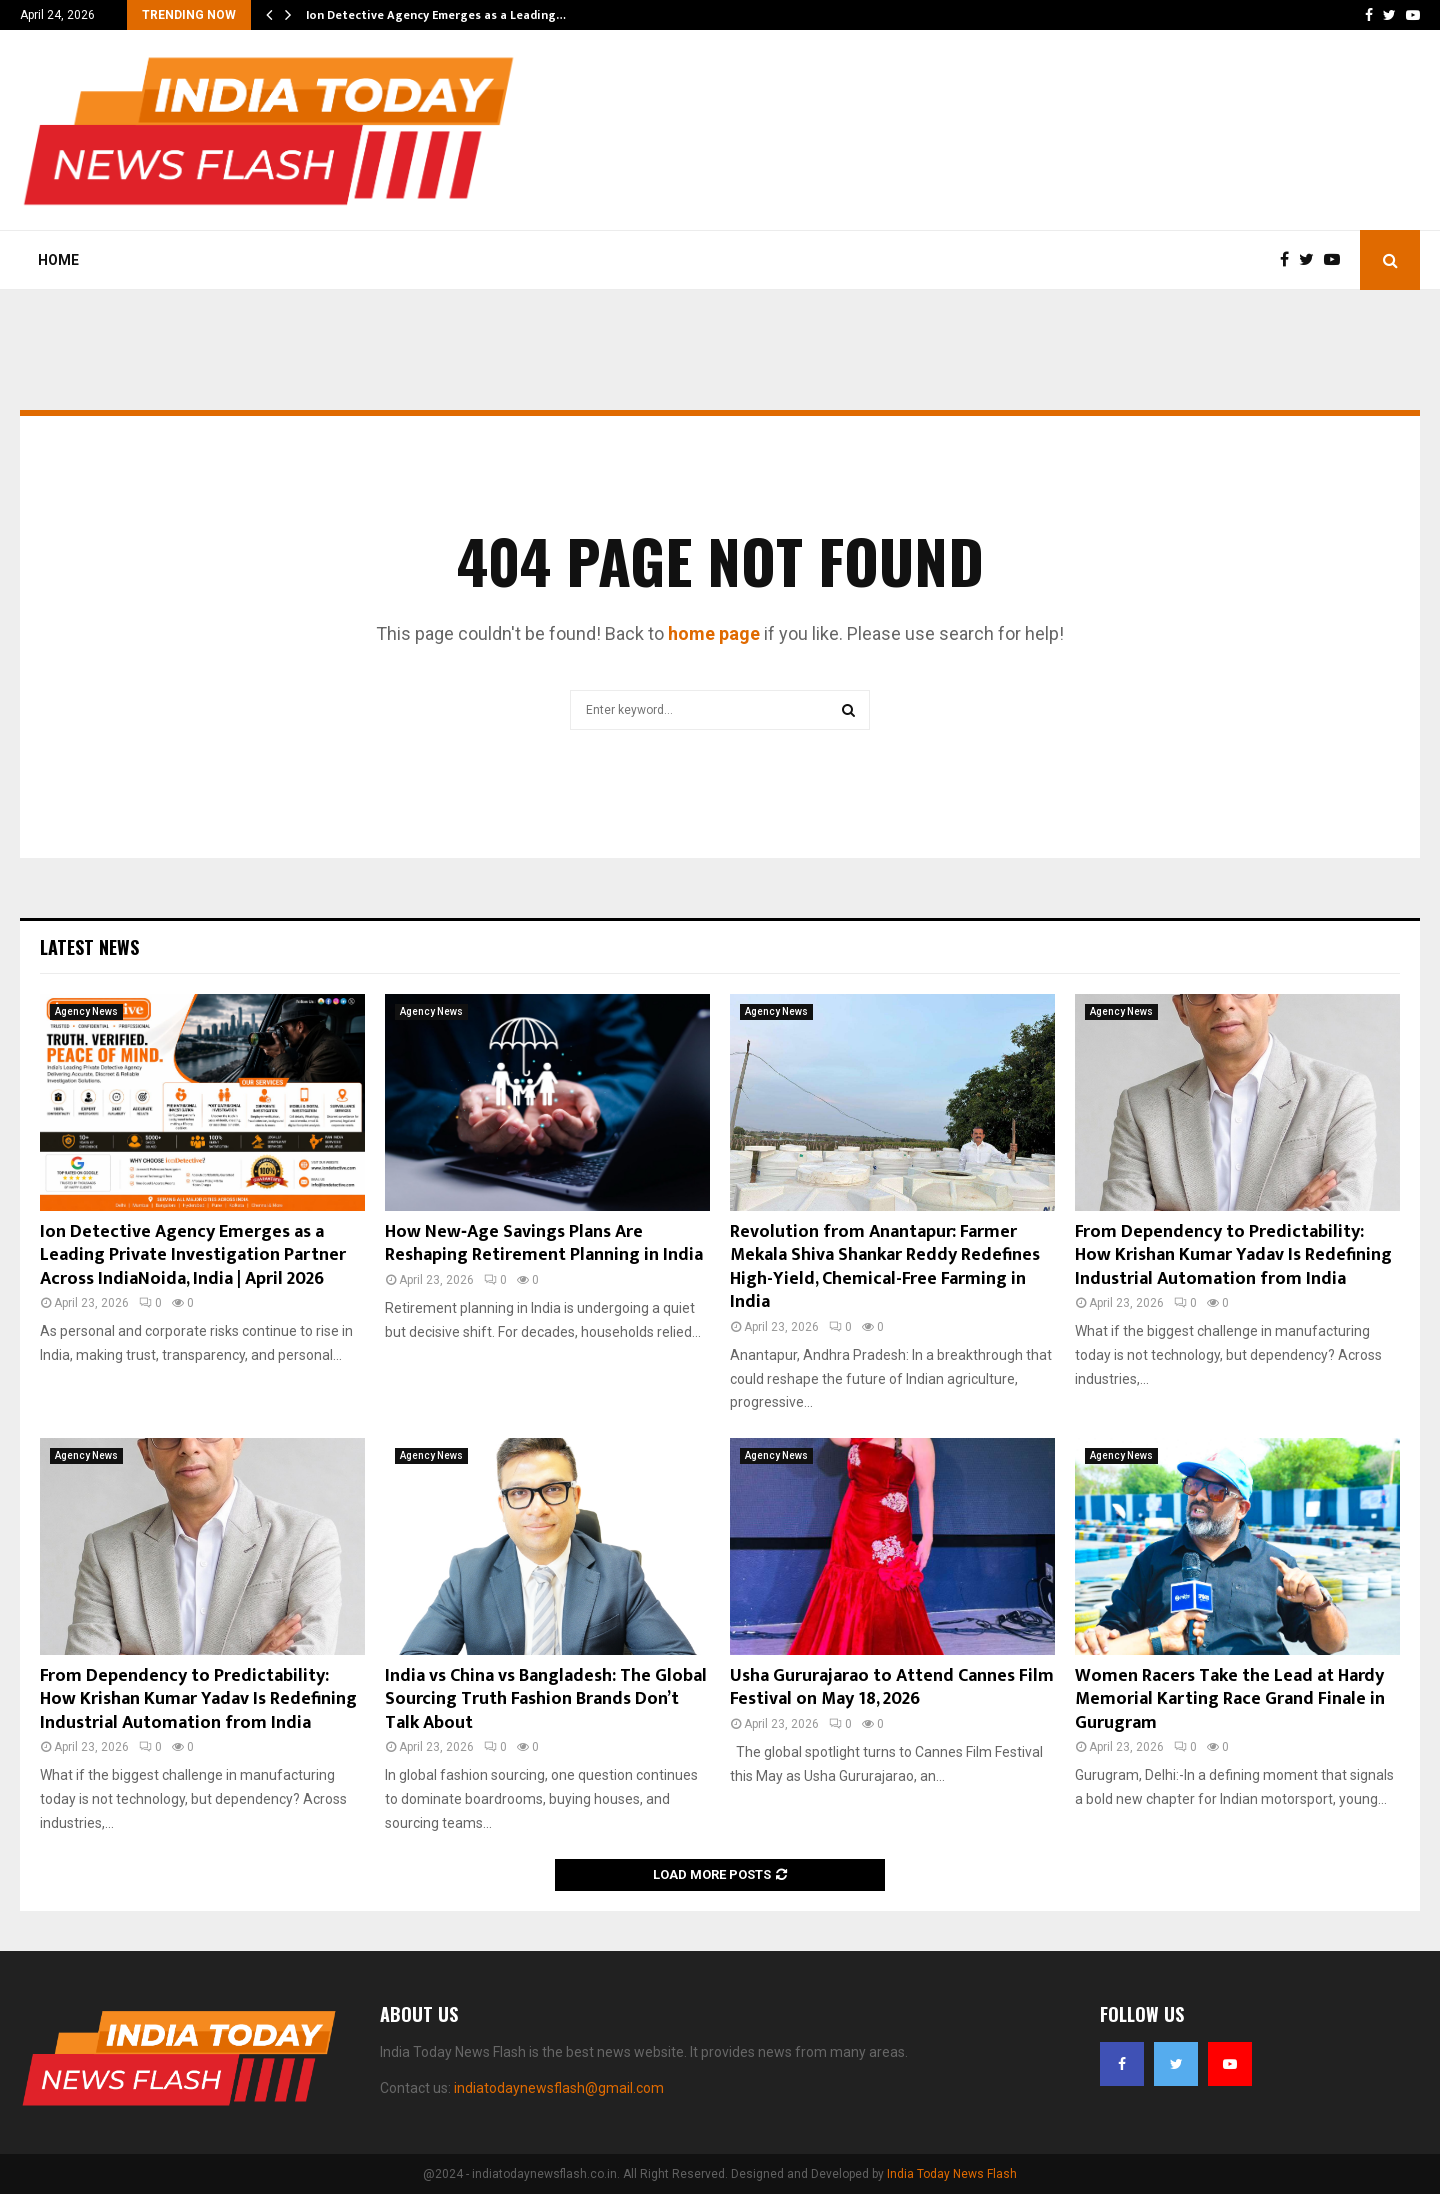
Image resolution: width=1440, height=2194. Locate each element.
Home (58, 260)
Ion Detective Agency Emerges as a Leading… (436, 15)
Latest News (89, 947)
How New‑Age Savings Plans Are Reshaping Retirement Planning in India (544, 1243)
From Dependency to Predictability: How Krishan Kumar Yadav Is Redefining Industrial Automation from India (1233, 1255)
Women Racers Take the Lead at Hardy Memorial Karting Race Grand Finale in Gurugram (1230, 1699)
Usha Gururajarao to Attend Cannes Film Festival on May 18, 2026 (892, 1687)
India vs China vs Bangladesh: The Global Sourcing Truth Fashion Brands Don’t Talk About (546, 1699)
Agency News (86, 1011)
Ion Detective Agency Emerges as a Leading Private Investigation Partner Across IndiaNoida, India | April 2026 (193, 1255)
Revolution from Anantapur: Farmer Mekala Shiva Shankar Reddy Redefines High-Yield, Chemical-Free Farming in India (885, 1267)
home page (714, 633)
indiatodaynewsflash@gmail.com (559, 2088)
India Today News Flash (952, 2174)
